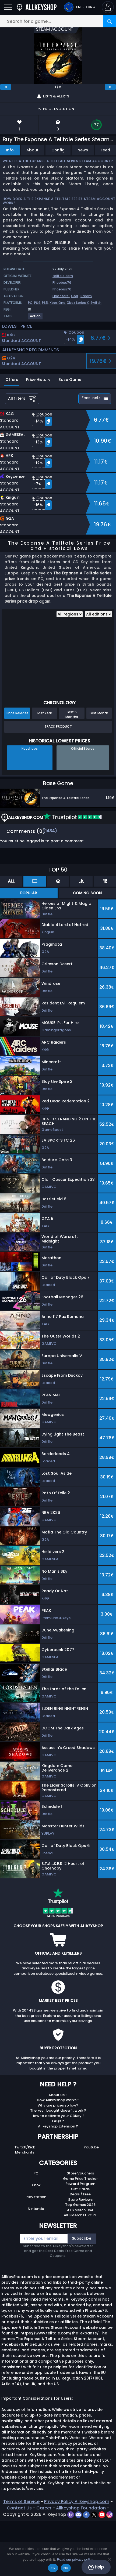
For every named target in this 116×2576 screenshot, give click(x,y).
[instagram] (109, 2514)
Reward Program (80, 2183)
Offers (11, 379)
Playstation (36, 2196)
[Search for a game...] (58, 21)
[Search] (109, 21)
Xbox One (57, 302)
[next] (110, 87)
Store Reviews (80, 2199)
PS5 (45, 302)
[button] (108, 7)
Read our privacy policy (75, 2559)
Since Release (17, 713)
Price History (38, 379)
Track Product (58, 726)
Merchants (24, 2152)
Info (10, 150)
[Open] (8, 7)
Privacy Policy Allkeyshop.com (76, 2501)
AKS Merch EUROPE (80, 2215)
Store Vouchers (80, 2173)
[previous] (5, 87)
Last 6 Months (71, 714)
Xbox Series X (78, 302)
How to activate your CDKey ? (58, 2115)
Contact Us (19, 2508)
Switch (95, 302)
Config (58, 150)
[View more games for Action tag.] (35, 318)
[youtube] (102, 2514)
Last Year (44, 713)
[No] (109, 2559)
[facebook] (87, 2514)
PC (30, 302)
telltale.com (62, 276)
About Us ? (58, 2094)
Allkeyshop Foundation (81, 2508)
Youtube (91, 2147)
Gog (74, 296)
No (66, 2568)
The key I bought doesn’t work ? (58, 2110)
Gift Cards (80, 2189)
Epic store (60, 296)
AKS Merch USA (80, 2210)
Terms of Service (21, 2501)
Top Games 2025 (80, 2204)
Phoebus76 (61, 282)
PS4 (37, 302)
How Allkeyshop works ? (58, 2100)
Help (96, 2567)
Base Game (69, 379)
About (32, 150)
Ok (53, 2568)
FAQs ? (58, 2120)
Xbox (35, 2185)
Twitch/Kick (24, 2147)
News (83, 150)
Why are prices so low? (58, 2105)
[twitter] (95, 2514)
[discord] (79, 2514)
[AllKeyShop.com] (37, 7)
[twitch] (71, 2514)
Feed (105, 150)
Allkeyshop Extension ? (58, 2126)
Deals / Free (80, 2194)
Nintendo (36, 2208)
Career (43, 2508)
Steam (86, 296)
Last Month (99, 713)
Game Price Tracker (80, 2178)
